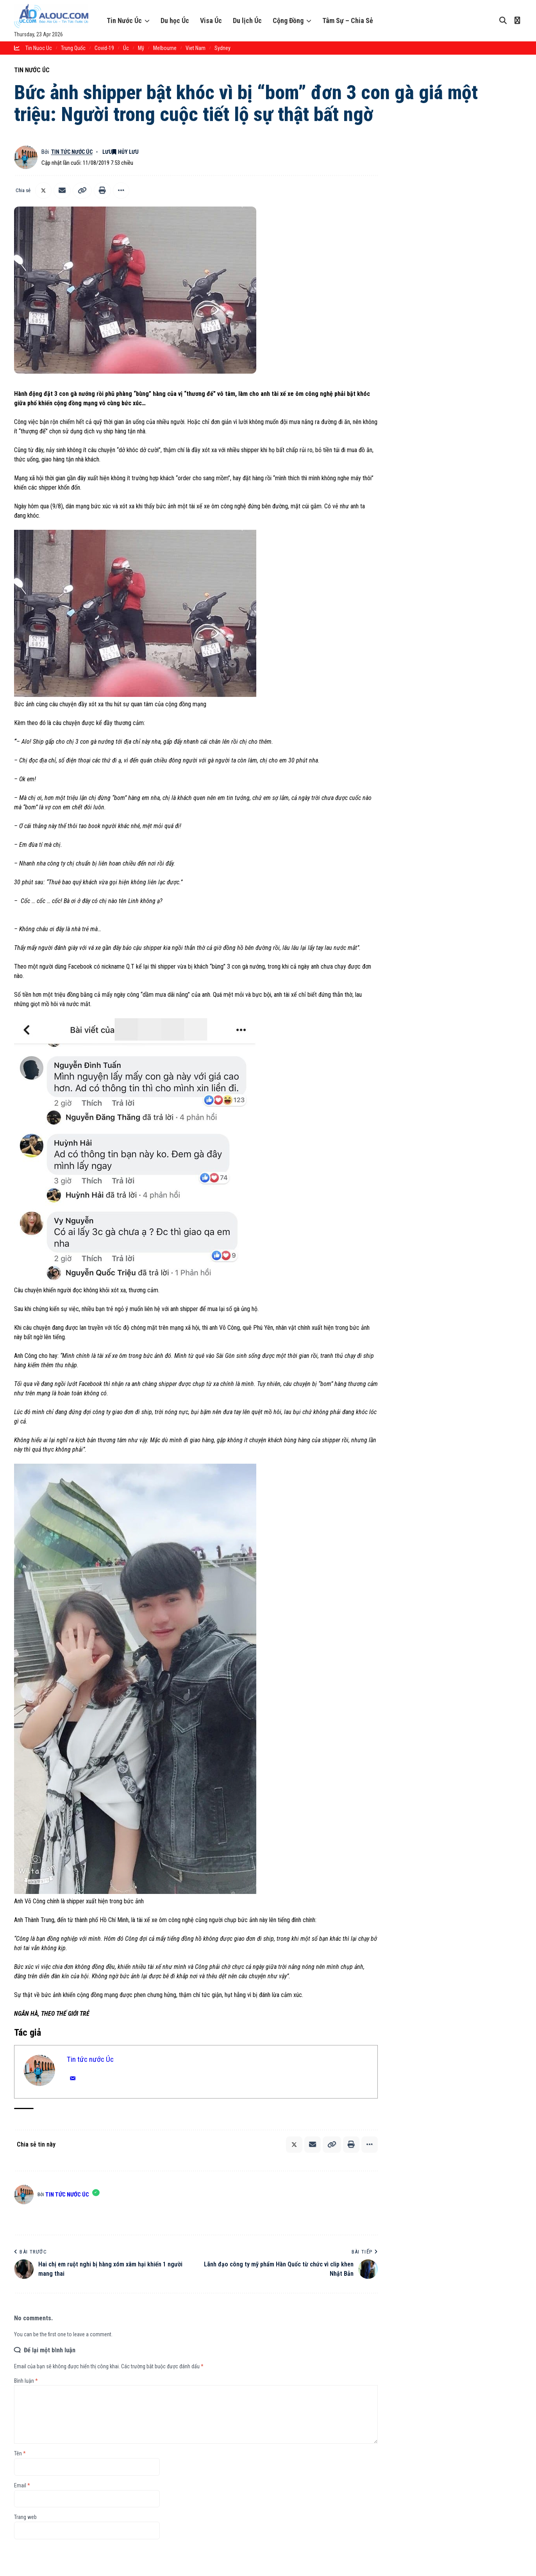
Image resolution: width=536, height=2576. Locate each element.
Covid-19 (104, 48)
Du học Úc (175, 20)
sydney (222, 48)
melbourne (165, 48)
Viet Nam (195, 48)
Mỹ (141, 48)
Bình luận (26, 2381)
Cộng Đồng (288, 20)
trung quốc (73, 48)
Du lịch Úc (247, 20)
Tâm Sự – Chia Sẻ (347, 20)
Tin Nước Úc (124, 20)
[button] (82, 190)
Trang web (25, 2517)
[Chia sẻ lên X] (43, 190)
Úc (126, 48)
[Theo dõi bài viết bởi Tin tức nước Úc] (26, 157)
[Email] (62, 190)
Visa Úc (211, 20)
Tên (20, 2453)
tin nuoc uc (38, 48)
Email (22, 2485)
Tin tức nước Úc (73, 151)
